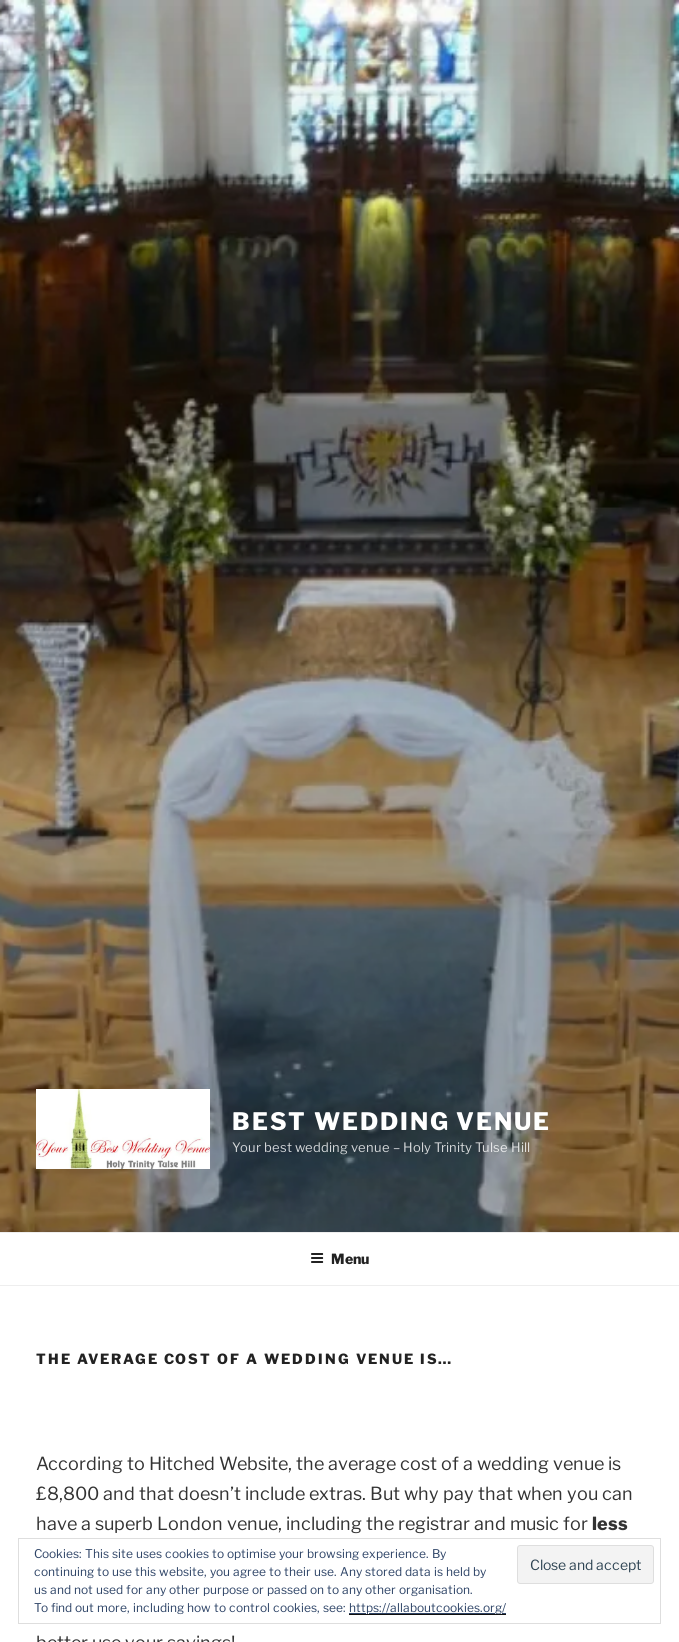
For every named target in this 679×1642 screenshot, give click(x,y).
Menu (339, 1258)
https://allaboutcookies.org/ (427, 1607)
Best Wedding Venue (391, 1121)
